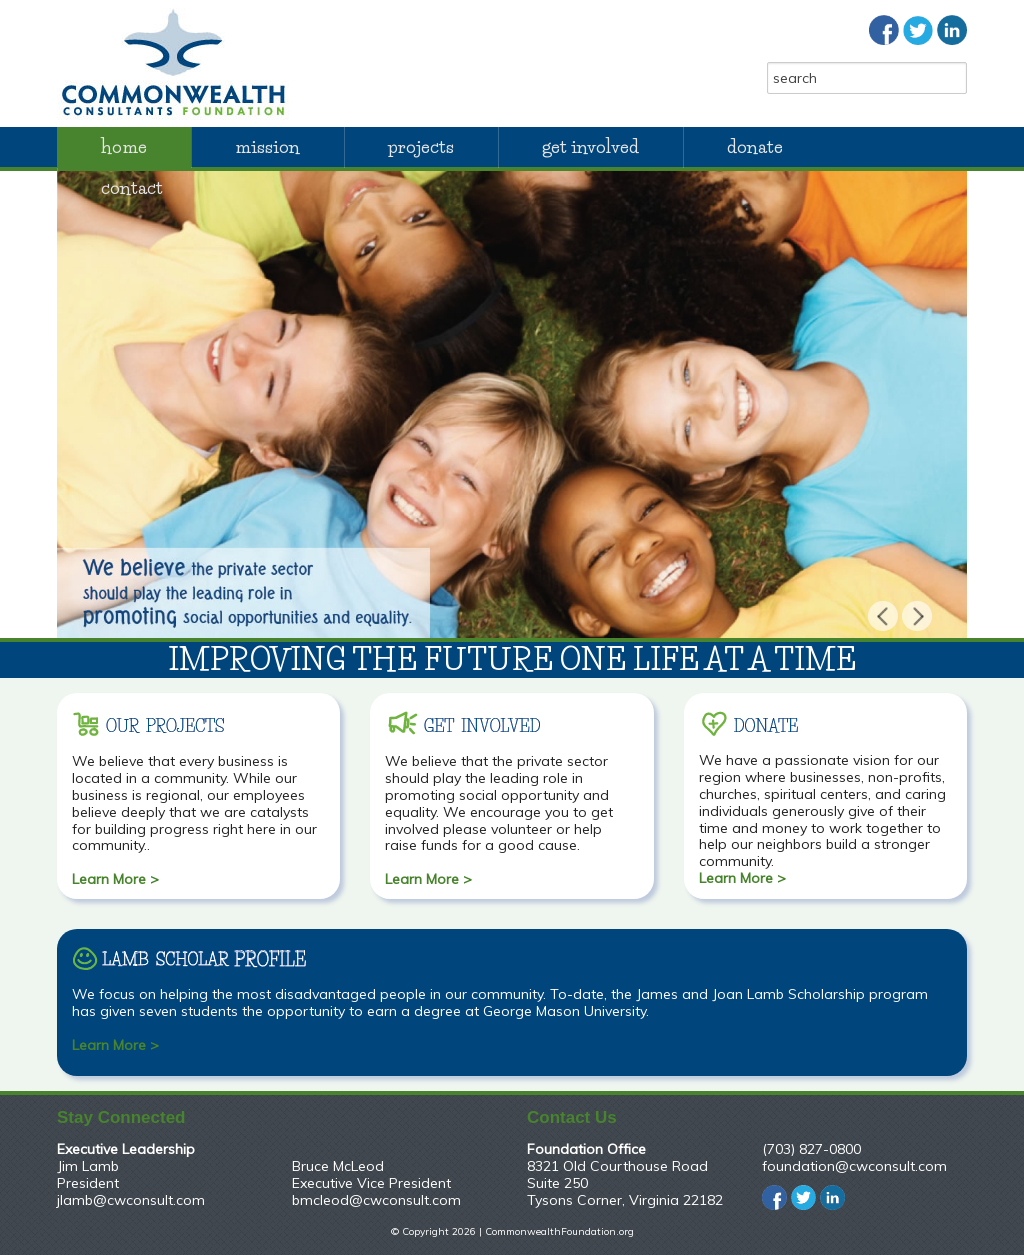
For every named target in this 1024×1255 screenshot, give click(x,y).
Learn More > (115, 879)
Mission (267, 147)
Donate (755, 147)
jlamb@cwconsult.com (131, 1200)
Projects (421, 147)
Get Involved (590, 147)
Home (124, 147)
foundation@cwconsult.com (854, 1166)
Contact (132, 188)
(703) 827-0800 (811, 1149)
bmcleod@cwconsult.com (376, 1200)
